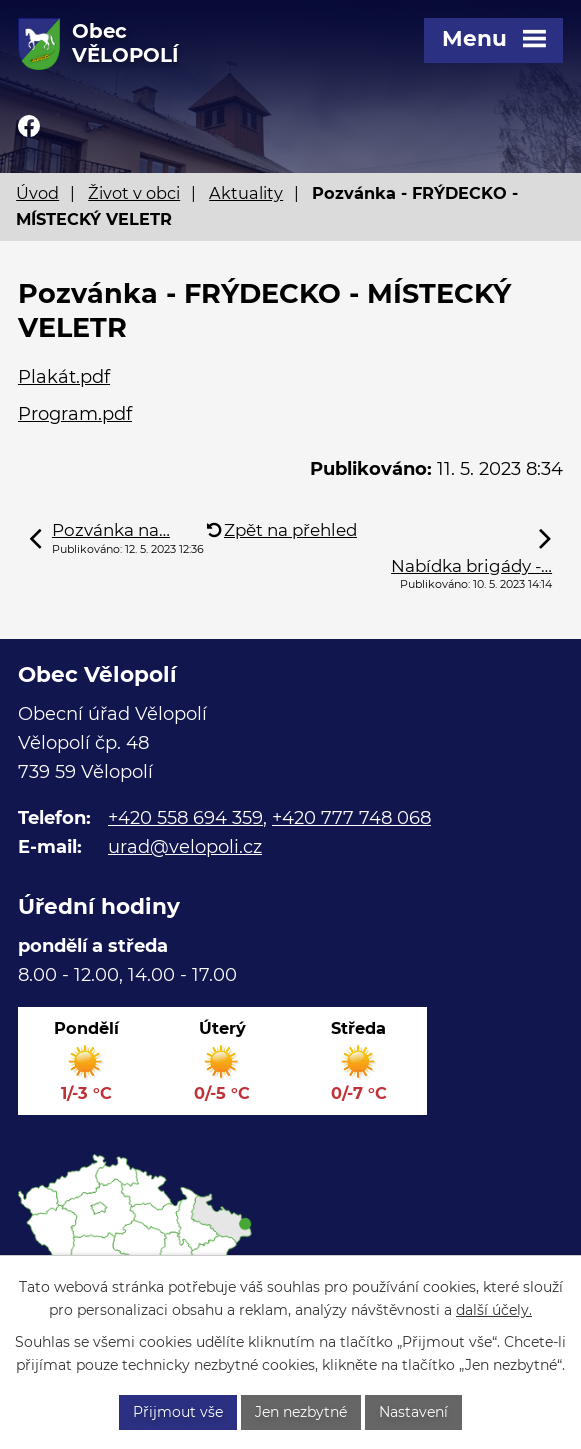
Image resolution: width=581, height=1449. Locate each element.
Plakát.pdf (64, 377)
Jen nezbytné (301, 1412)
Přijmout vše (178, 1412)
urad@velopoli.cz (185, 847)
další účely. (494, 1310)
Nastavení (413, 1412)
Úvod (37, 193)
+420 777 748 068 (351, 818)
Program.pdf (75, 414)
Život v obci (134, 193)
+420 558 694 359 (185, 818)
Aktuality (246, 193)
